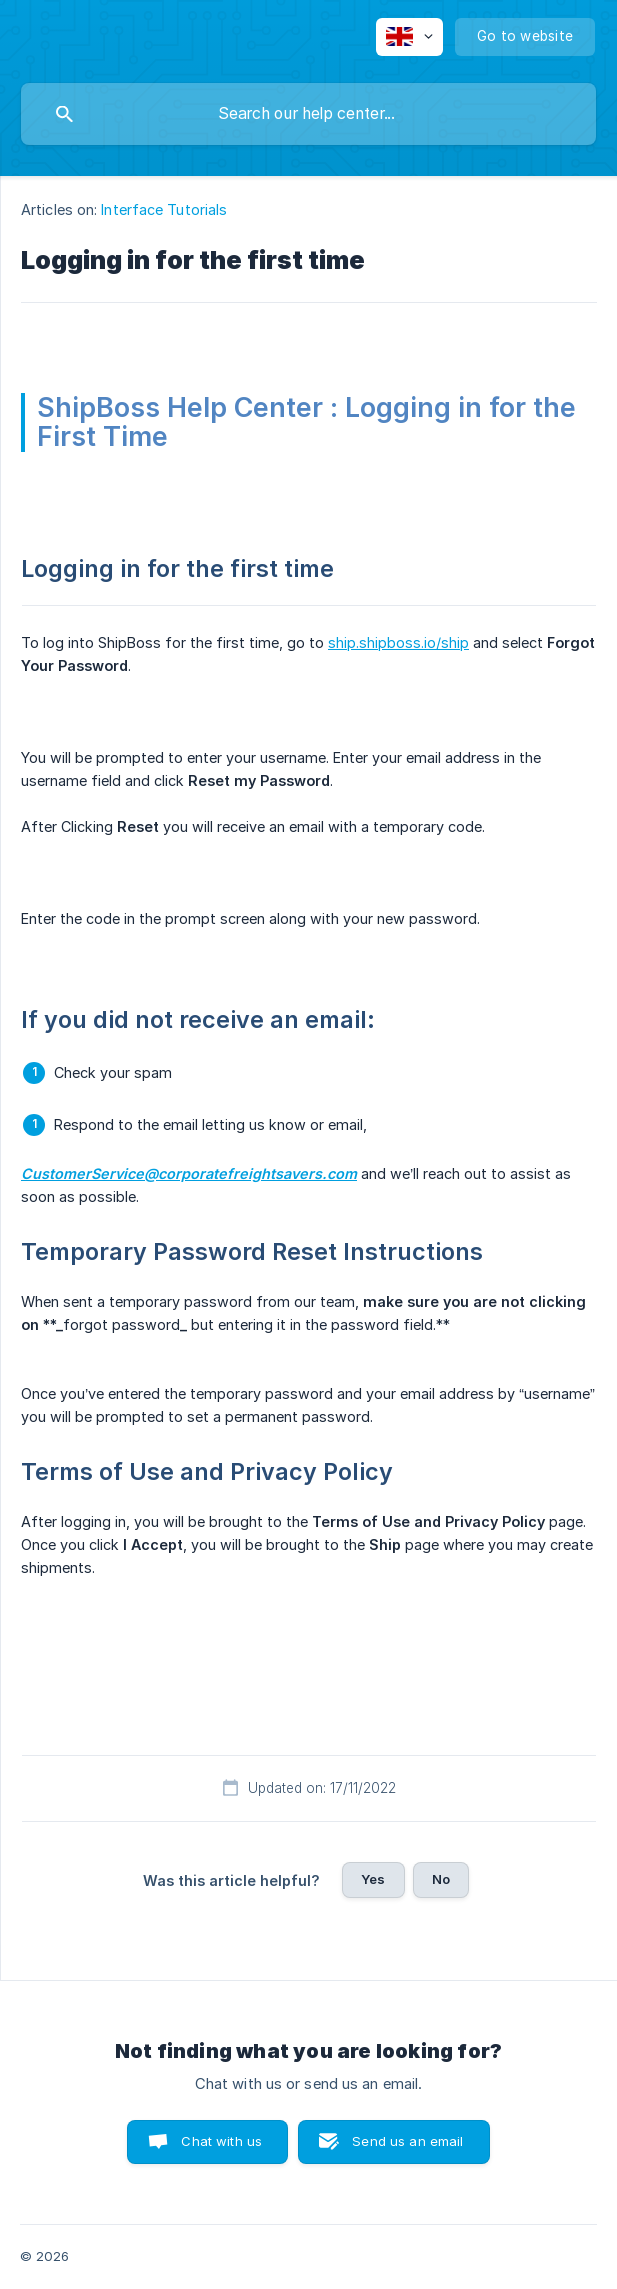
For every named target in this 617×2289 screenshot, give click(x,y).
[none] (409, 37)
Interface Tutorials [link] (164, 209)
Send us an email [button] (407, 2141)
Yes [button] (373, 1879)
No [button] (441, 1879)
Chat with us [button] (221, 2141)
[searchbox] (308, 114)
